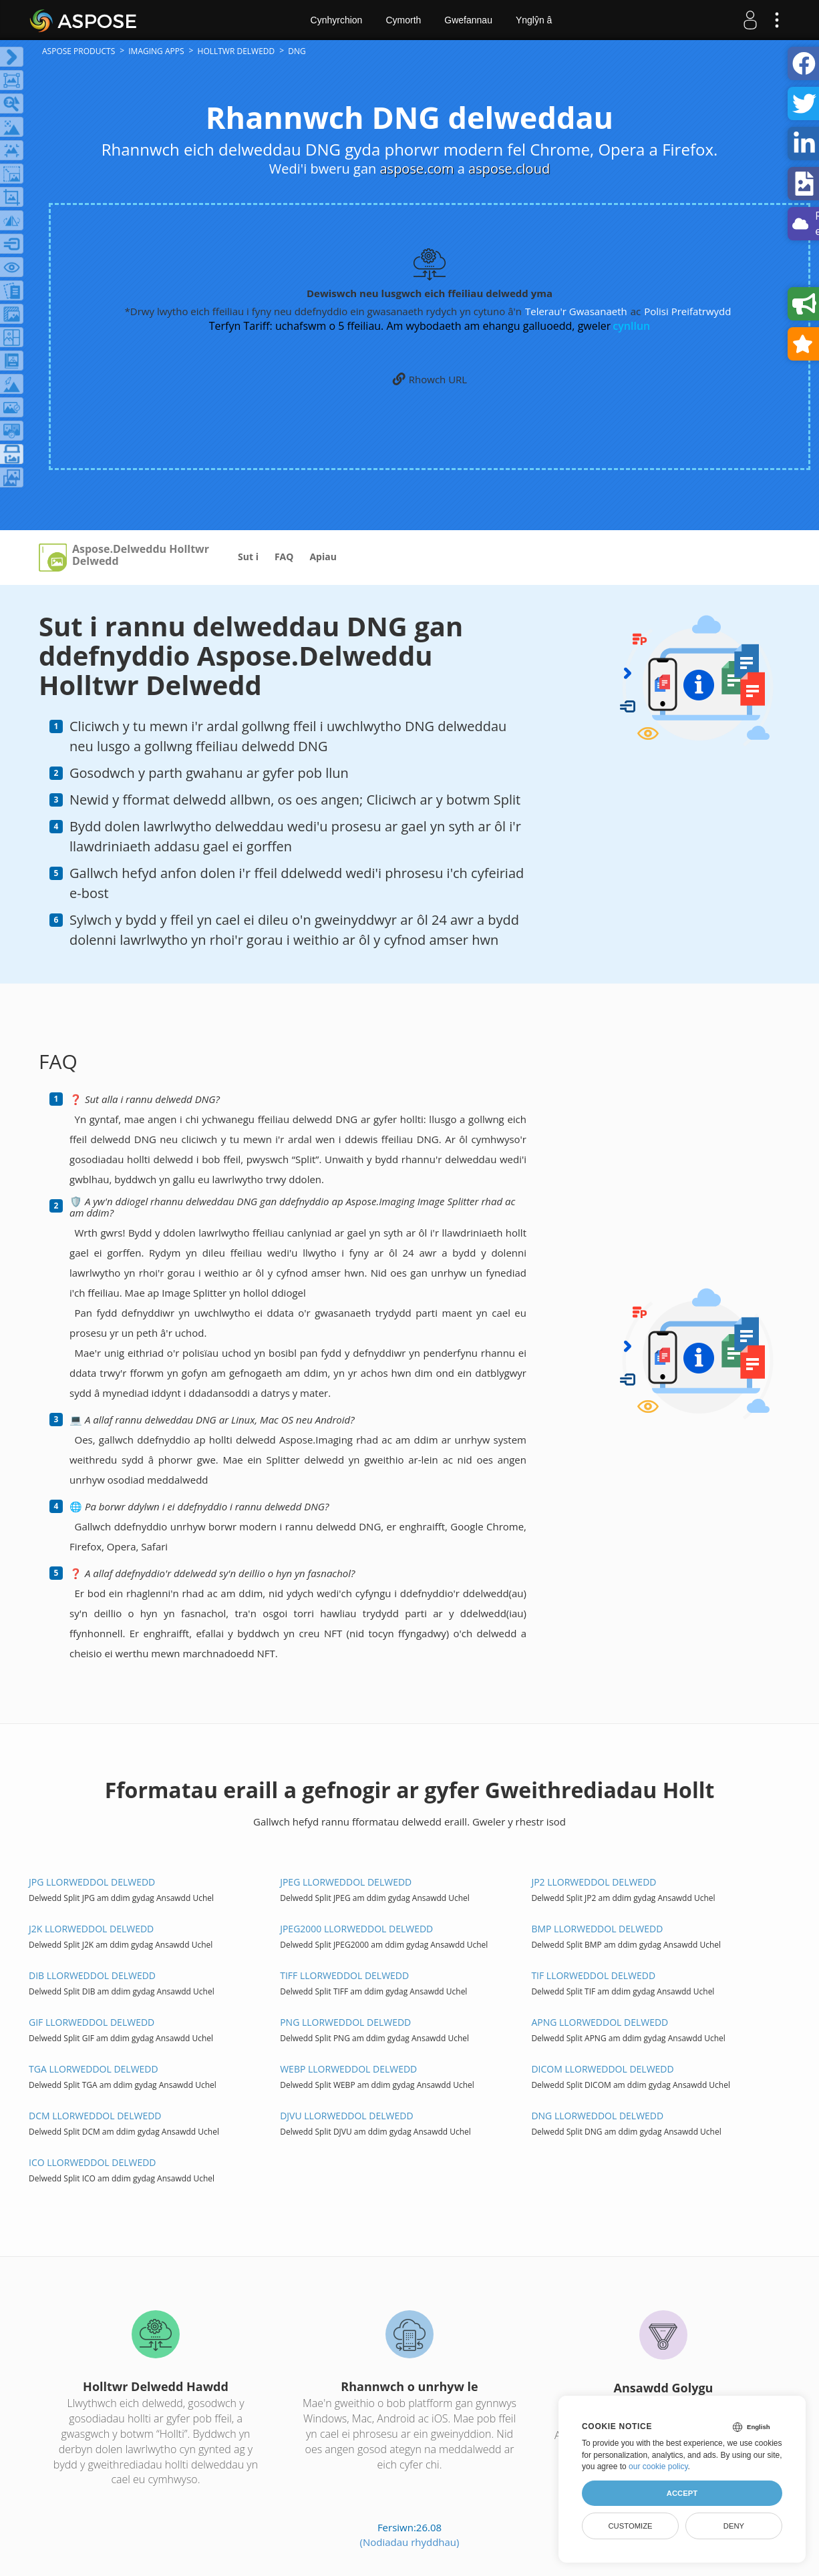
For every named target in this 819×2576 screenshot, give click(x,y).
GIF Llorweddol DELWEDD (91, 2022)
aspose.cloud (509, 169)
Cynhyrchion (337, 20)
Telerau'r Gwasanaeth (576, 311)
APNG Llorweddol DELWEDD (599, 2022)
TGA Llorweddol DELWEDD (93, 2069)
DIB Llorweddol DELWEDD (92, 1975)
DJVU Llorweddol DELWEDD (346, 2115)
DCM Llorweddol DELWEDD (95, 2115)
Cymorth (403, 20)
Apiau (322, 556)
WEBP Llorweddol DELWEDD (348, 2069)
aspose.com (416, 169)
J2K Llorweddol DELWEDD (91, 1928)
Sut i (248, 556)
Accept (682, 2493)
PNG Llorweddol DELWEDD (345, 2022)
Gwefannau (468, 20)
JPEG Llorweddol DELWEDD (346, 1882)
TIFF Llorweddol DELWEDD (344, 1975)
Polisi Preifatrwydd (687, 311)
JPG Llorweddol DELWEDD (92, 1882)
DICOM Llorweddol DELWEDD (602, 2069)
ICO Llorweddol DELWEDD (92, 2162)
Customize (630, 2526)
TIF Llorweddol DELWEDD (593, 1975)
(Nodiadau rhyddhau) (409, 2542)
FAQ (284, 556)
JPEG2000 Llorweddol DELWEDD (356, 1928)
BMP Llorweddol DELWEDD (597, 1928)
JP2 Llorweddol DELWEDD (593, 1882)
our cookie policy (658, 2466)
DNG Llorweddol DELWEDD (597, 2115)
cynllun (631, 325)
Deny (733, 2526)
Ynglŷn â (534, 20)
